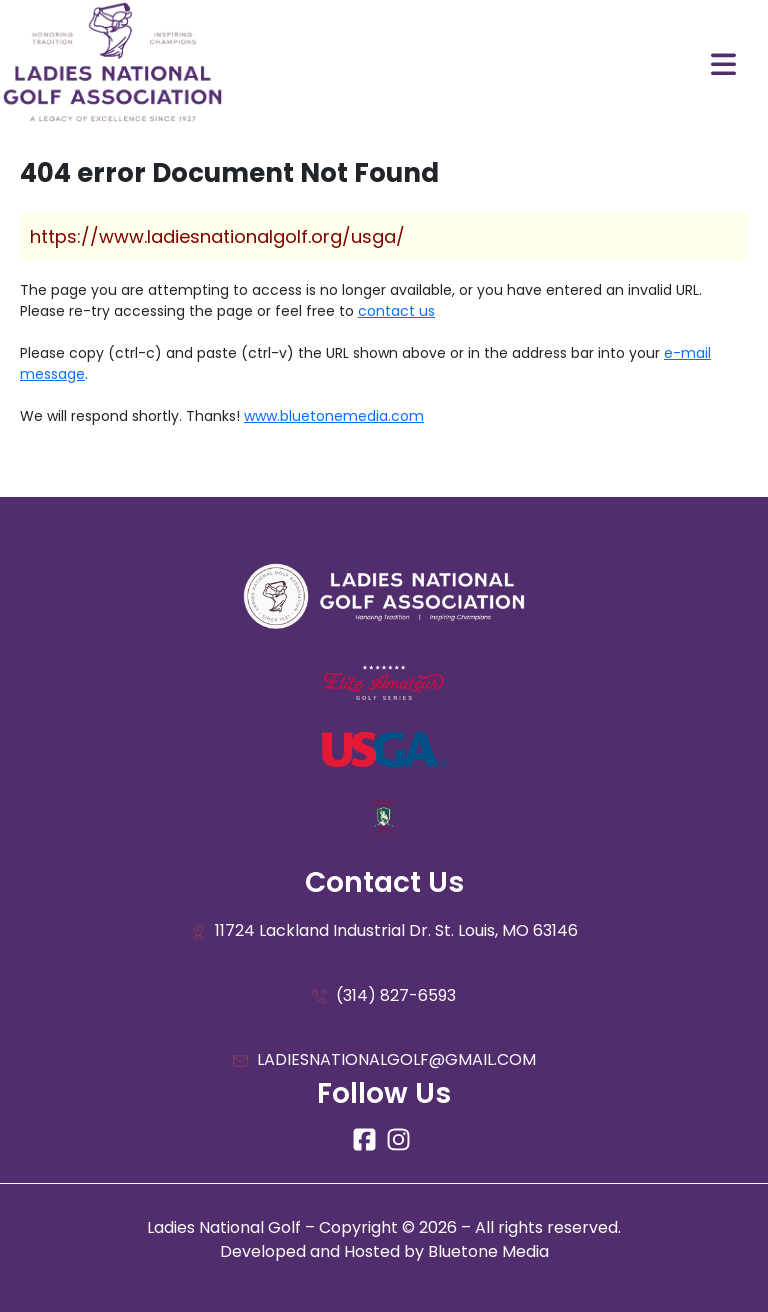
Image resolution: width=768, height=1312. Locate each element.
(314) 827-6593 (384, 996)
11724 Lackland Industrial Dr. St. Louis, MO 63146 (384, 931)
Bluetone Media (488, 1251)
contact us (396, 311)
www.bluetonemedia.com (334, 416)
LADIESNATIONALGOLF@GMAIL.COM (384, 1060)
